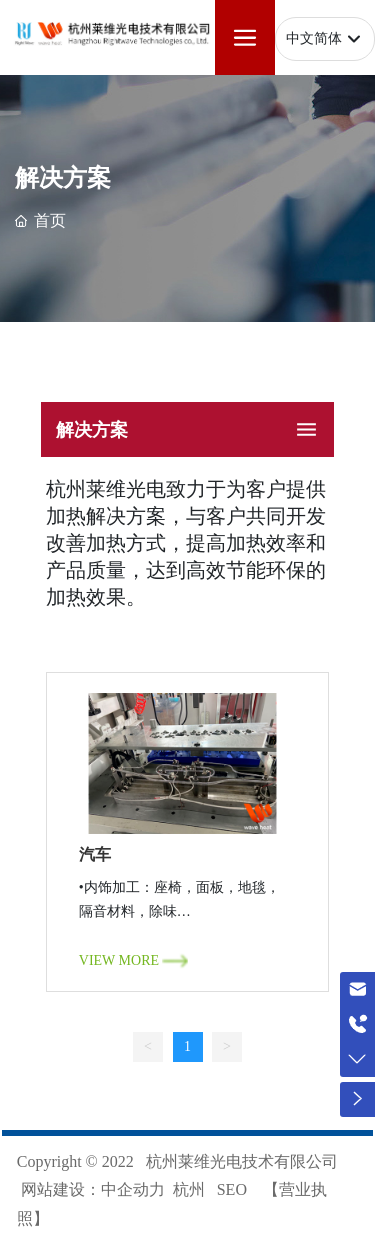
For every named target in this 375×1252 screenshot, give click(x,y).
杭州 (189, 1189)
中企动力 (133, 1189)
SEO (232, 1189)
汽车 (95, 855)
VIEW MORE (119, 960)
